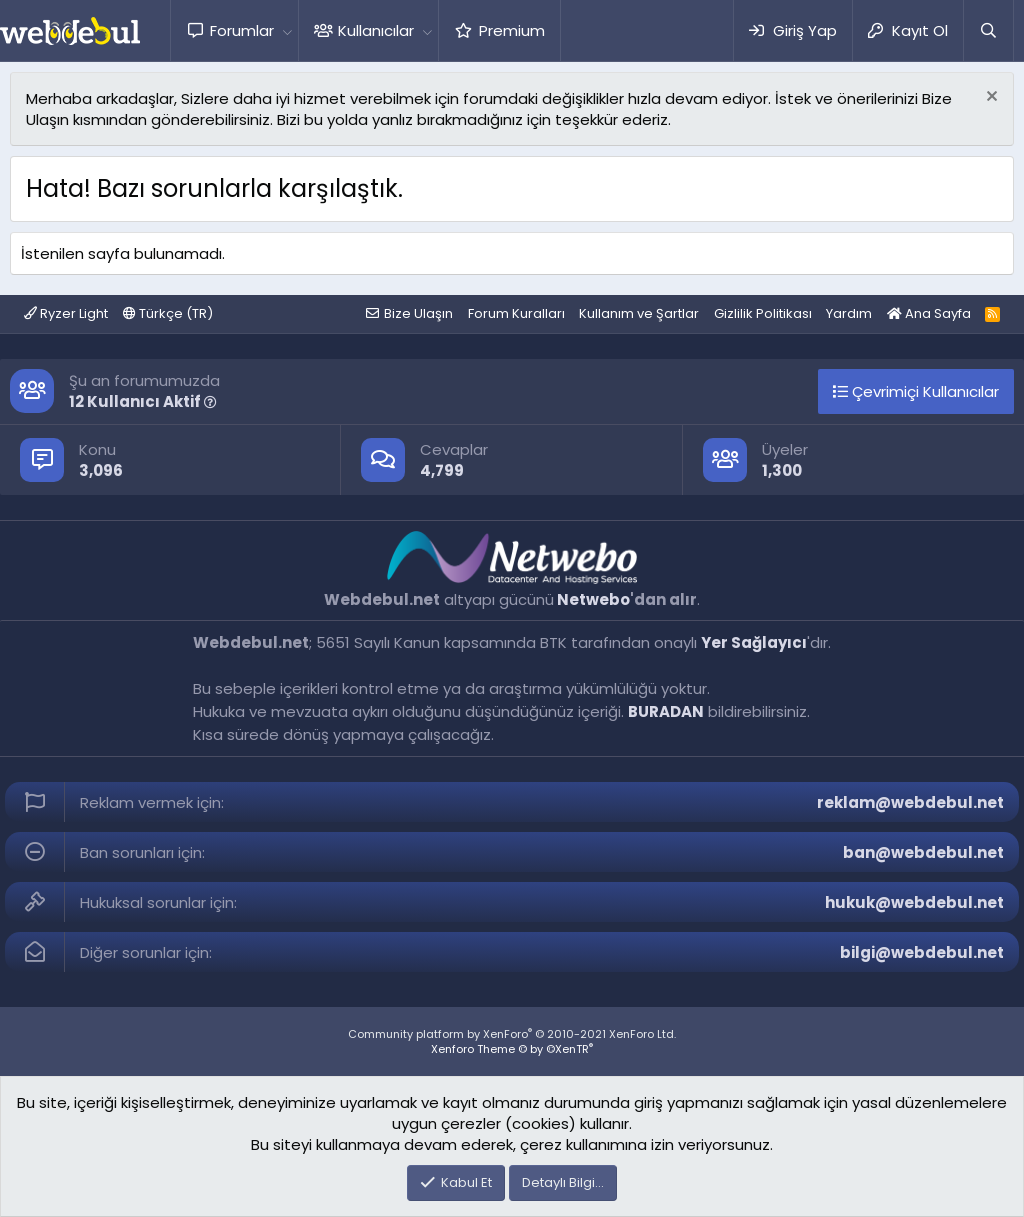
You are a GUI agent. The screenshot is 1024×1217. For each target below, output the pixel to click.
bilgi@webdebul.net (922, 952)
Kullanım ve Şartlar (639, 313)
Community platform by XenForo (512, 1034)
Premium (512, 30)
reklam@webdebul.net (910, 802)
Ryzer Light (66, 313)
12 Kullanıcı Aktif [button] (143, 401)
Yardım (849, 313)
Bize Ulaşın (418, 313)
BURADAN (666, 711)
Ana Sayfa (929, 313)
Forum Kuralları (516, 313)
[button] (287, 30)
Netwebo (593, 599)
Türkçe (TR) (168, 313)
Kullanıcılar (376, 30)
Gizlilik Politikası (763, 313)
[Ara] (988, 30)
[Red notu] (989, 98)
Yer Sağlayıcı (754, 642)
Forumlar (242, 30)
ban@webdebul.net (923, 852)
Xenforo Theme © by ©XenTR (512, 1049)
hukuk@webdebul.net (914, 902)
